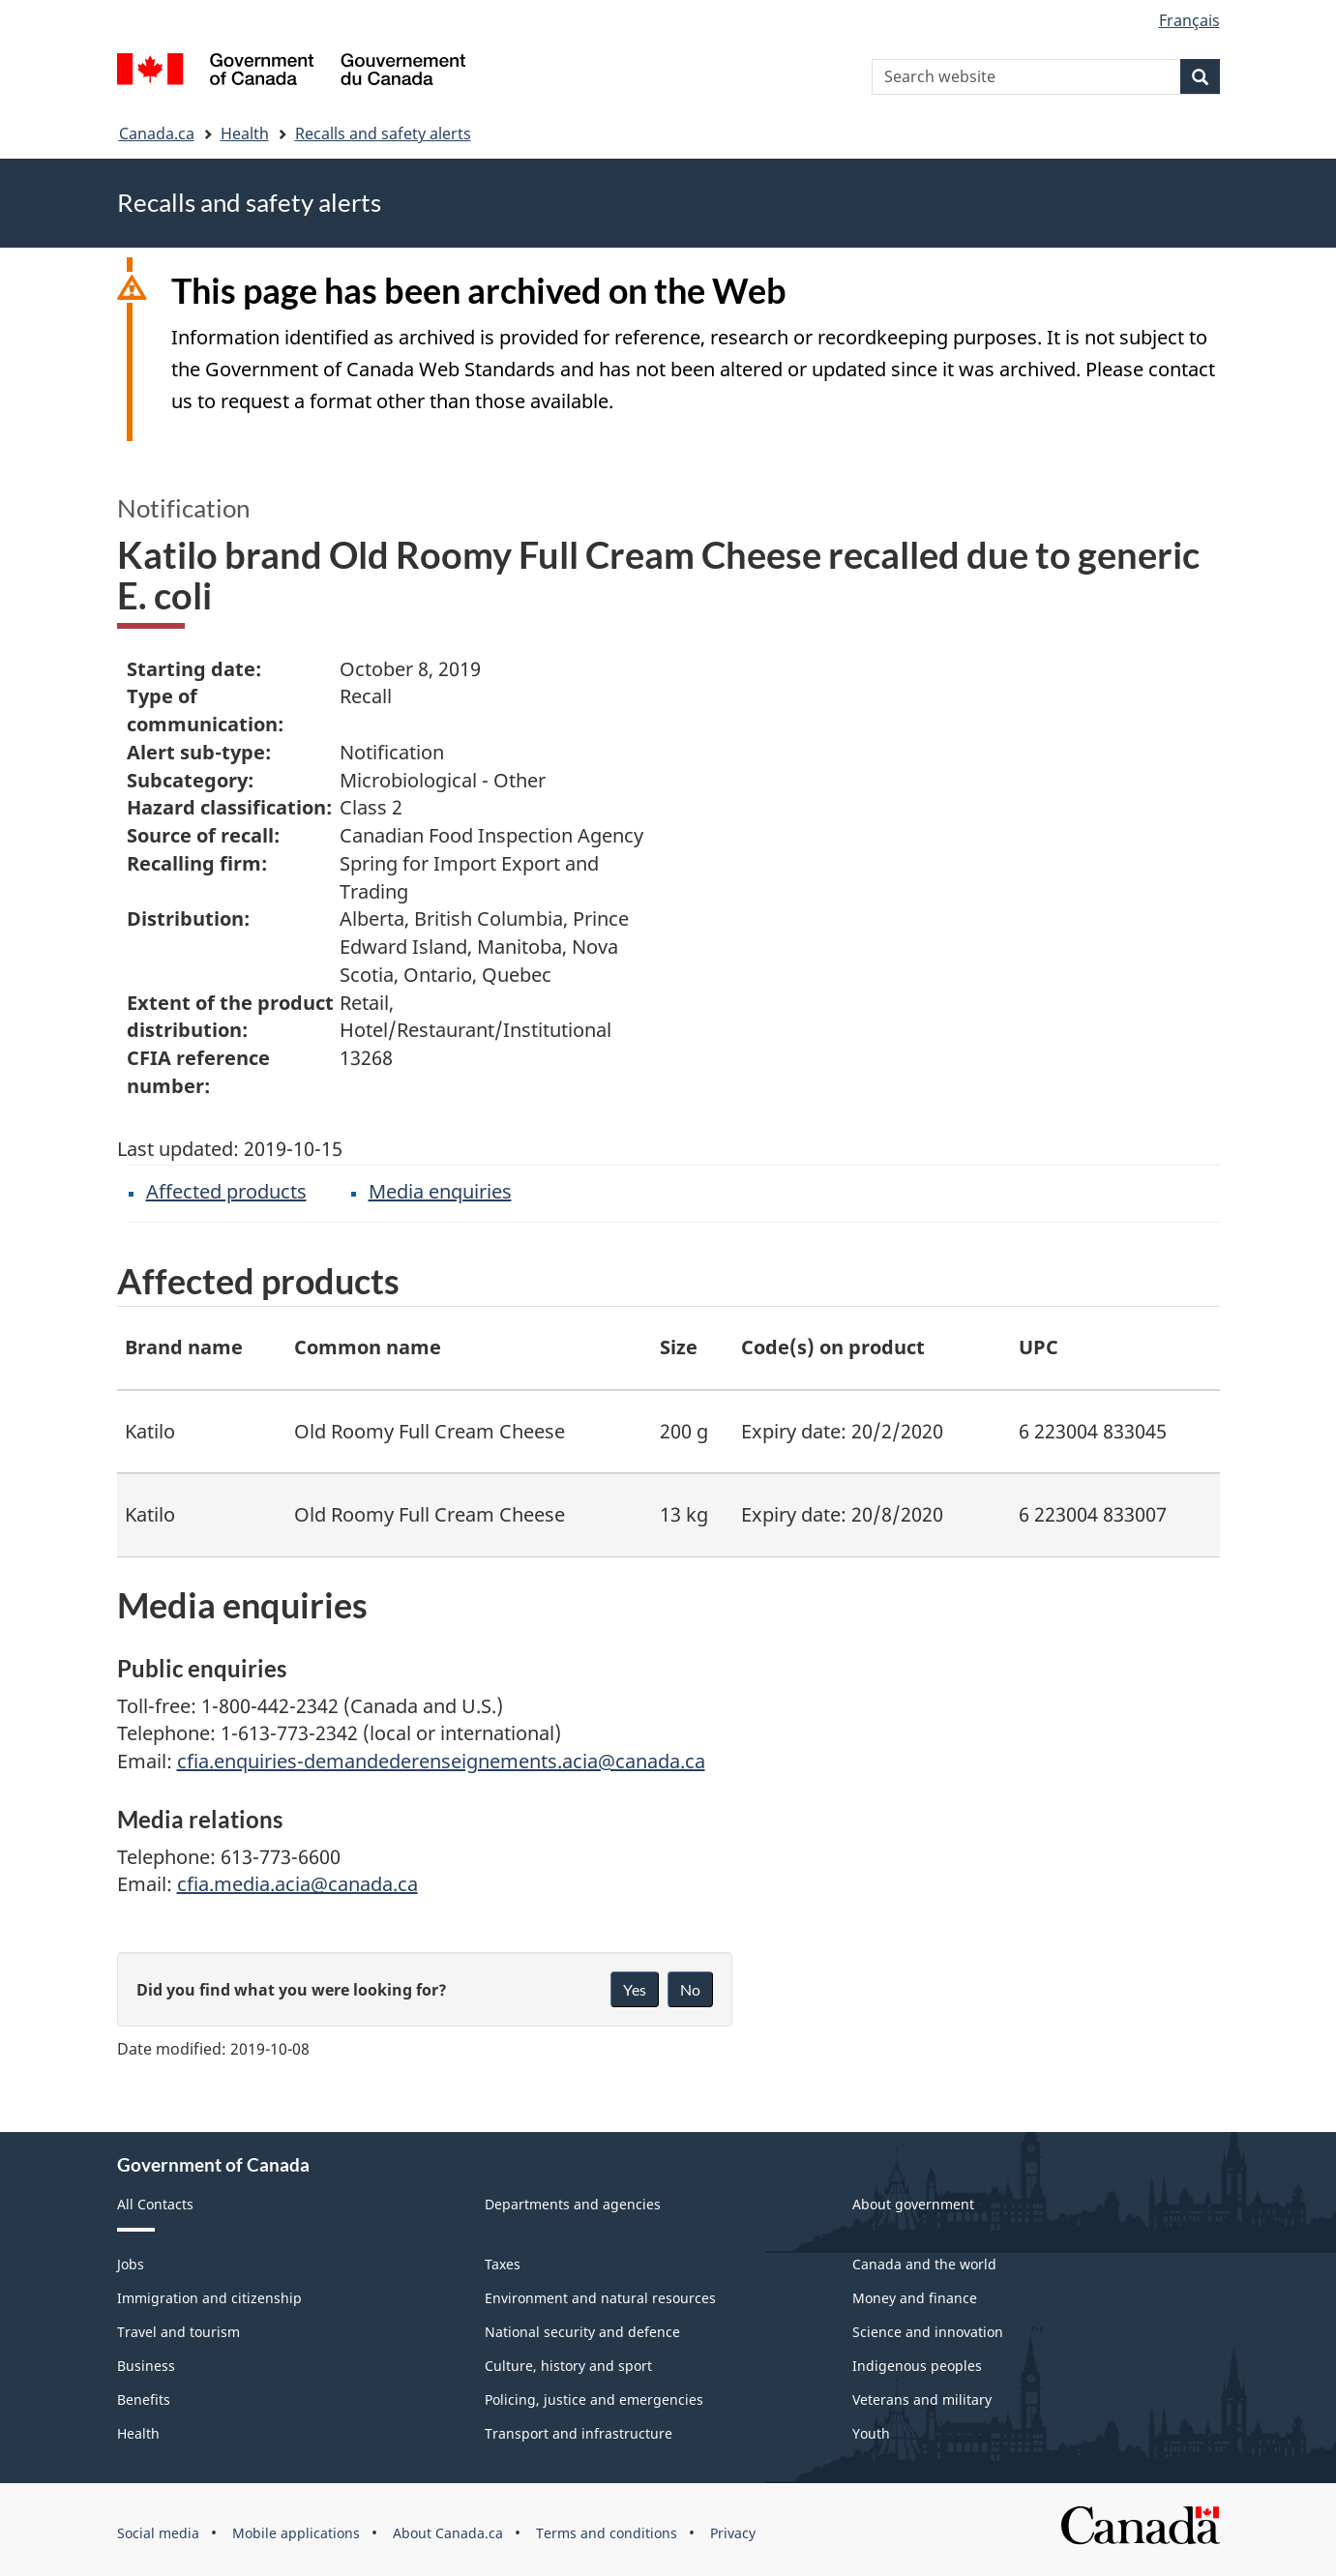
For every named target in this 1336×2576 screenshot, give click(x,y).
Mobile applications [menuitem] (296, 2533)
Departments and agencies (573, 2204)
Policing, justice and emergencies (594, 2399)
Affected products (226, 1191)
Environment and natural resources (600, 2298)
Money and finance (914, 2298)
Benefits (143, 2399)
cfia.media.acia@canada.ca (297, 1884)
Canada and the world (924, 2264)
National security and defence (582, 2332)
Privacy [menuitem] (733, 2533)
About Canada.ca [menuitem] (448, 2533)
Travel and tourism (178, 2332)
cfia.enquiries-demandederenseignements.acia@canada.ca (441, 1761)
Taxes (502, 2264)
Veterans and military (922, 2399)
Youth (871, 2433)
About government (913, 2204)
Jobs (130, 2264)
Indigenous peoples (917, 2365)
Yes (634, 1989)
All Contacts (155, 2204)
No (690, 1989)
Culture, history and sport (568, 2365)
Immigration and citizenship (209, 2298)
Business (146, 2365)
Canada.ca (156, 133)
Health (245, 133)
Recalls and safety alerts (383, 133)
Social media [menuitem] (158, 2533)
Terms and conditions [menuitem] (606, 2533)
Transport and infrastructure (578, 2433)
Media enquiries (440, 1191)
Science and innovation (927, 2332)
